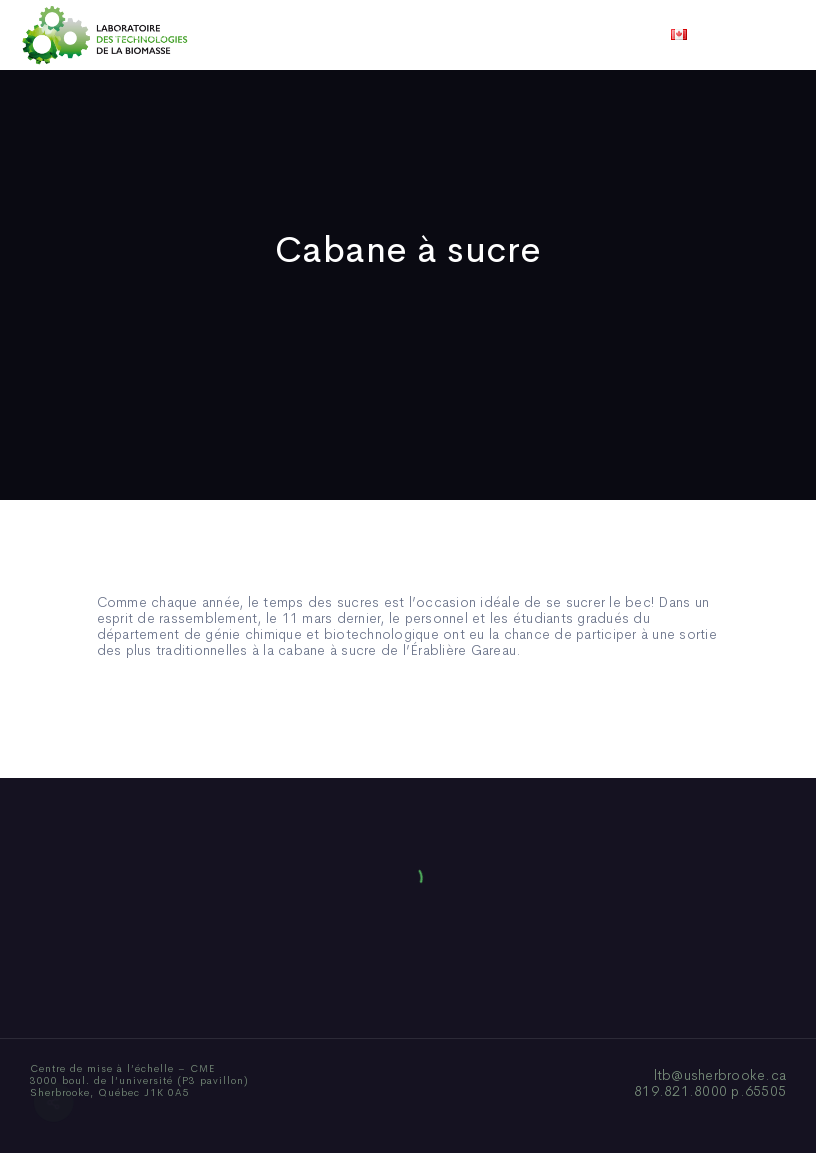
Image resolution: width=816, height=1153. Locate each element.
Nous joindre (656, 35)
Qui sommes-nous (251, 35)
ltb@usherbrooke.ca (720, 1075)
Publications (380, 35)
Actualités (482, 35)
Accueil (140, 35)
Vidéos (565, 35)
